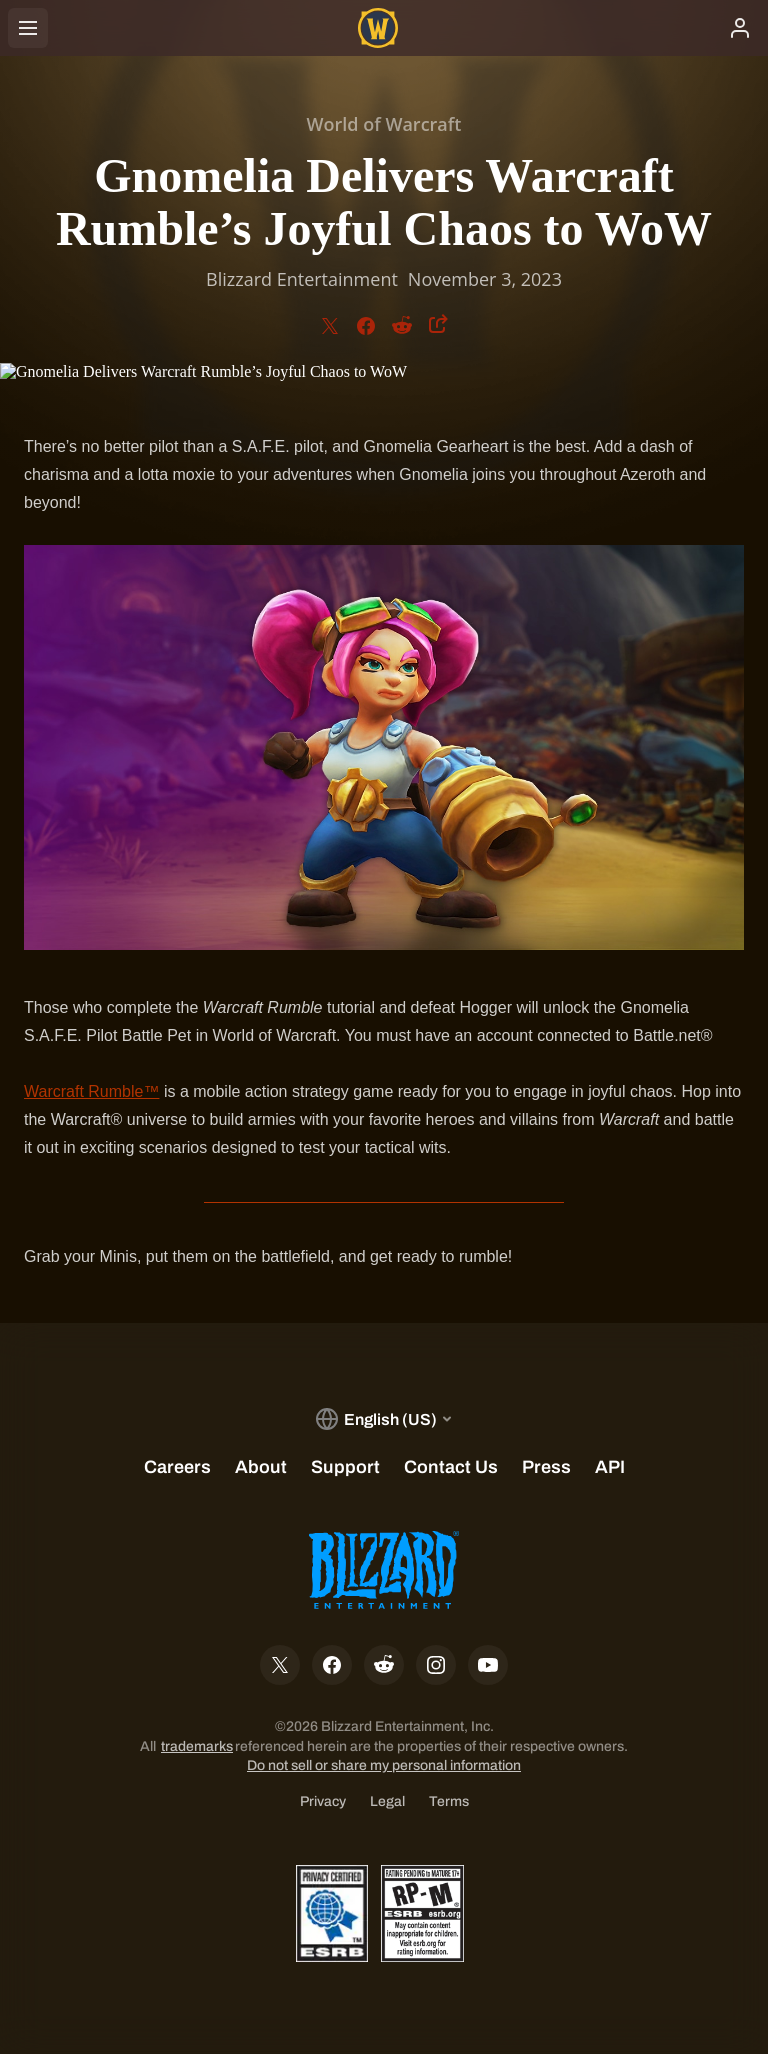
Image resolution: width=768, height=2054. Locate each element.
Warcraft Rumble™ (91, 1091)
